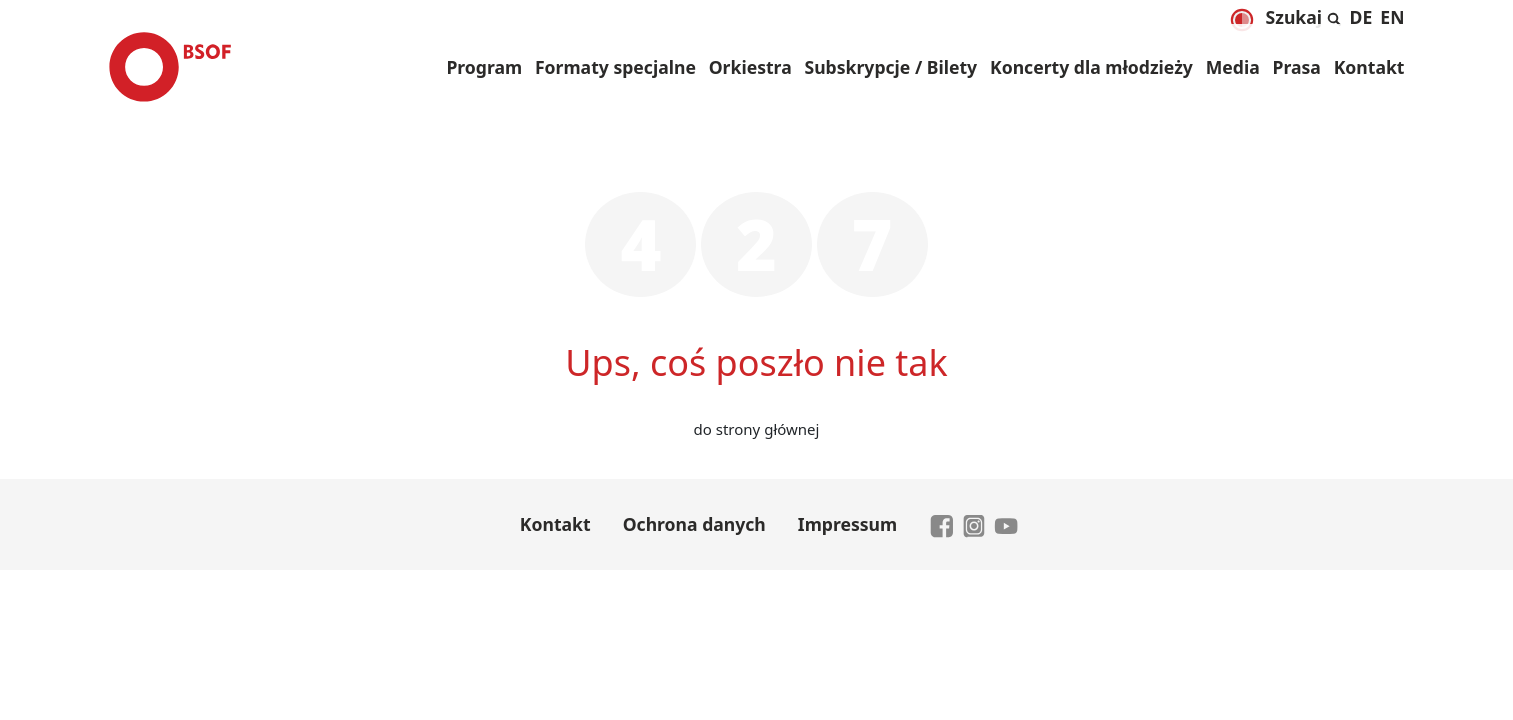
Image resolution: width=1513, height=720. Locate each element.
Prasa (1297, 67)
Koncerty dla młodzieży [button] (1091, 67)
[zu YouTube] (1006, 524)
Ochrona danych (694, 524)
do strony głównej (757, 429)
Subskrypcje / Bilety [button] (890, 67)
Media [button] (1233, 67)
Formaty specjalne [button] (615, 67)
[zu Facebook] (942, 524)
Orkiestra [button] (750, 67)
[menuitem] (1361, 17)
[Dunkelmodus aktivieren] (1241, 20)
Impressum (847, 524)
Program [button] (484, 67)
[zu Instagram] (974, 524)
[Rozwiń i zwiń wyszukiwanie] (1304, 14)
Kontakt (1369, 67)
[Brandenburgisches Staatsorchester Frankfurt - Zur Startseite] (170, 67)
